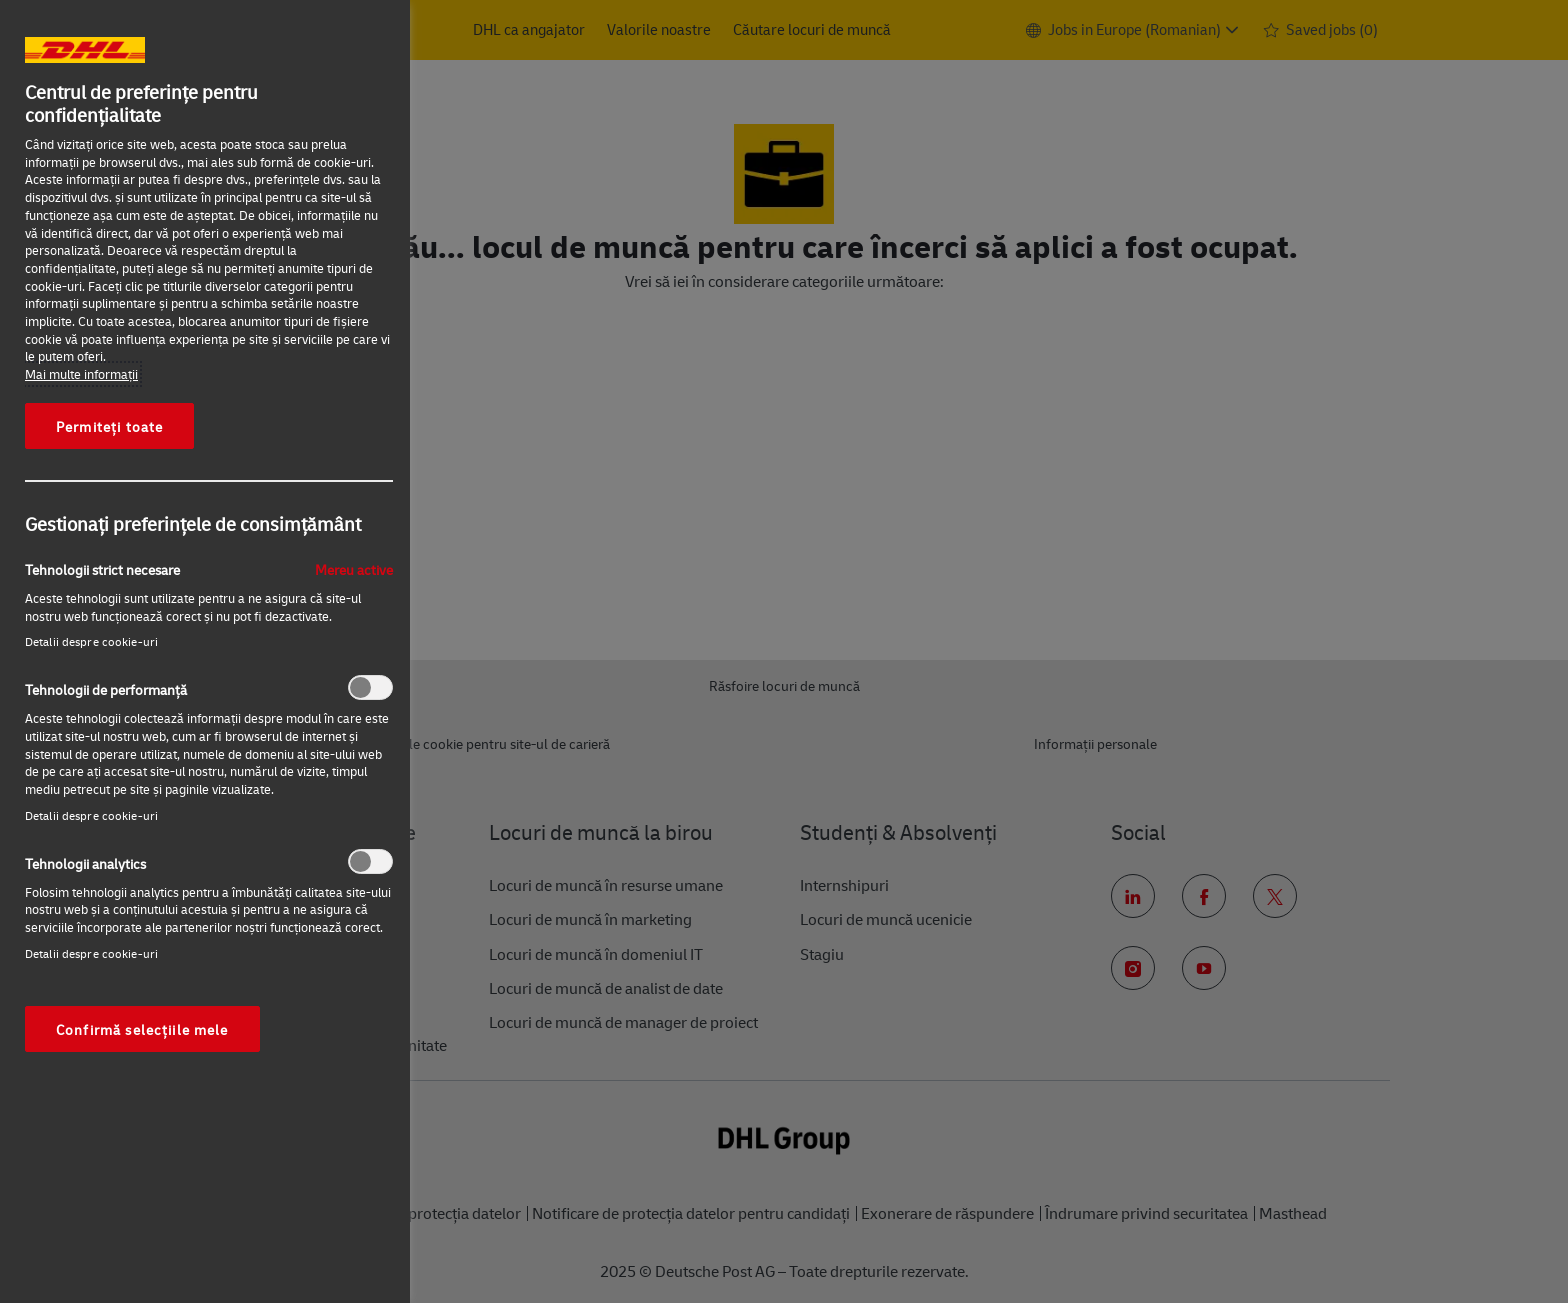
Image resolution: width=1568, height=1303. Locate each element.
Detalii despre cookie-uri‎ (91, 641)
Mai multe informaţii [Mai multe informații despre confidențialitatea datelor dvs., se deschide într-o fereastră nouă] (81, 374)
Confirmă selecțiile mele (142, 1029)
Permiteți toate (109, 426)
